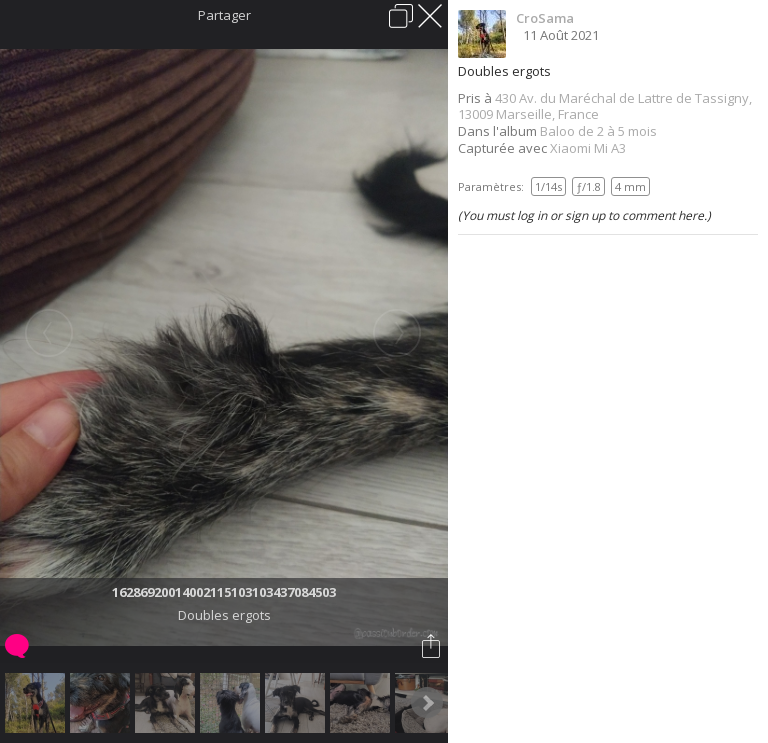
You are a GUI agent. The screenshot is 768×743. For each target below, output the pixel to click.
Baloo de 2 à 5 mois (598, 131)
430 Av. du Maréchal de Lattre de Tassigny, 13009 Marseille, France (605, 106)
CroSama (545, 18)
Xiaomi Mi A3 (588, 148)
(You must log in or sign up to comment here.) (584, 215)
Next (427, 703)
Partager (224, 15)
